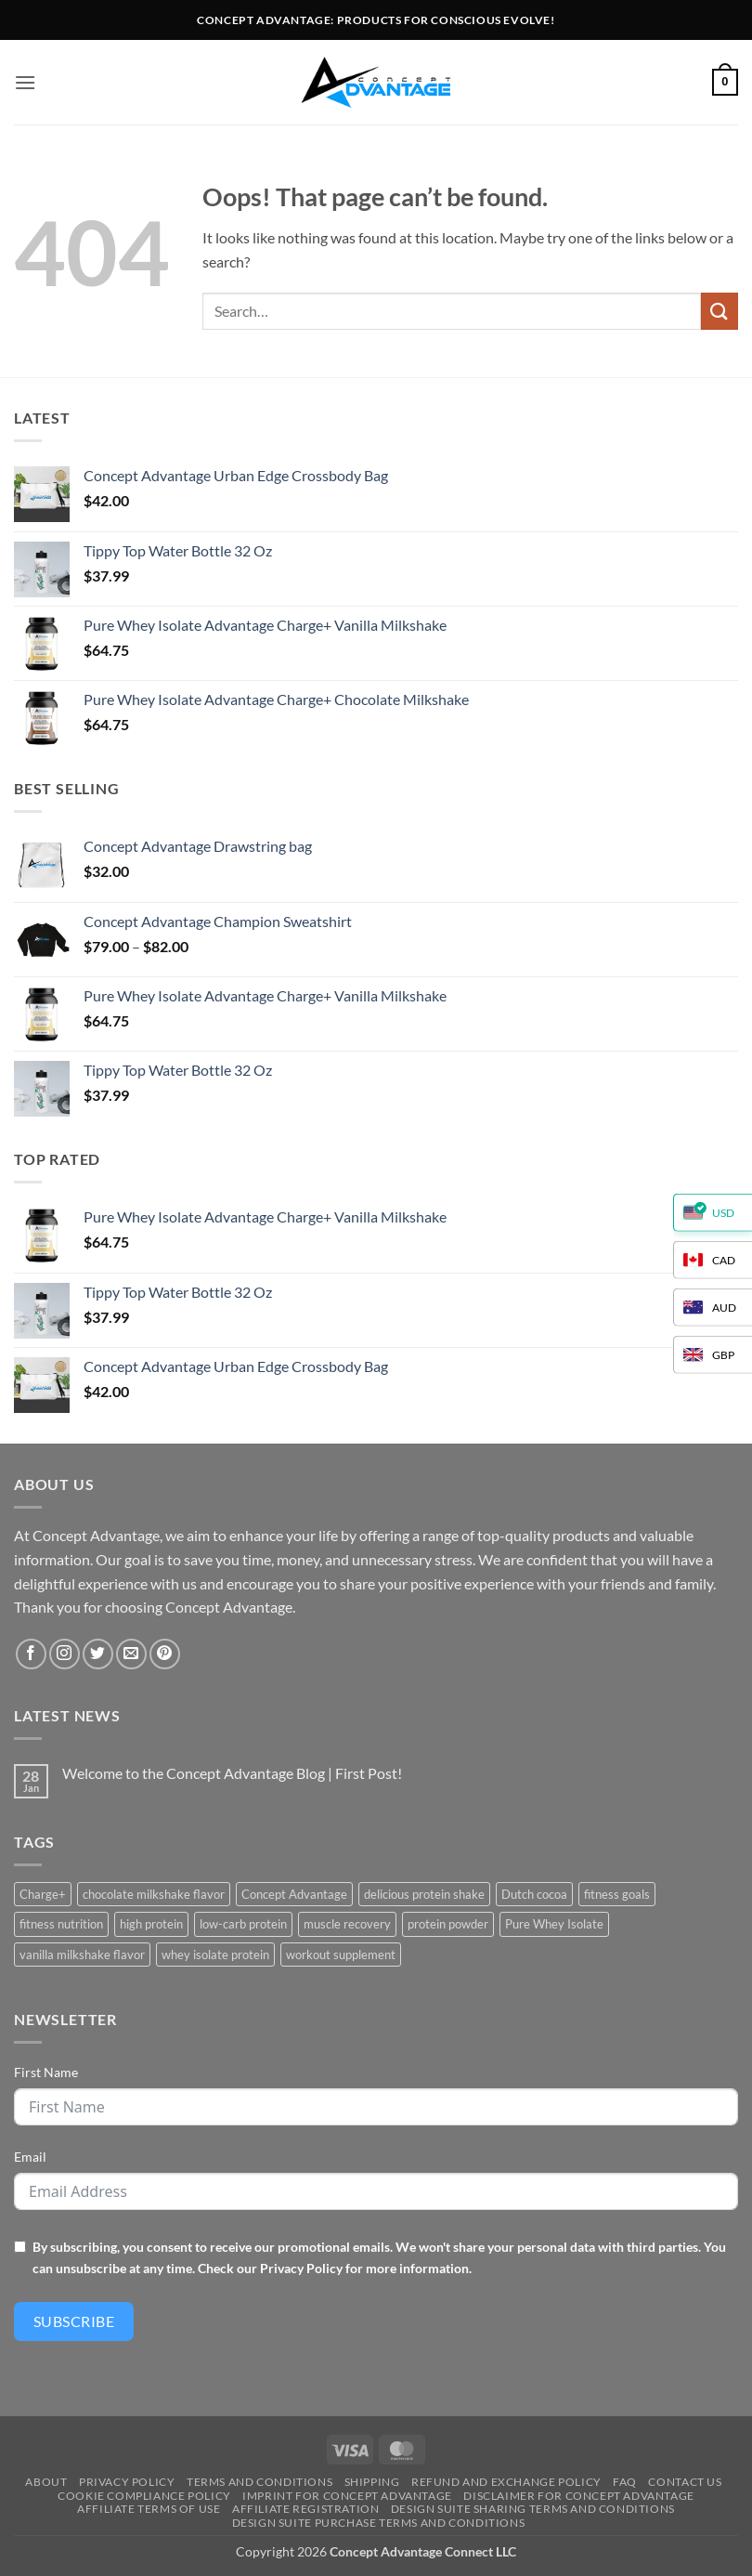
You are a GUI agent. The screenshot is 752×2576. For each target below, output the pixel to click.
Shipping (372, 2482)
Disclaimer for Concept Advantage (578, 2496)
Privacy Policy (301, 2268)
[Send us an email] (131, 1654)
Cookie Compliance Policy (144, 2496)
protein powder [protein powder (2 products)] (448, 1923)
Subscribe (73, 2321)
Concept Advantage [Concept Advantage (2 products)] (294, 1894)
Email (30, 2156)
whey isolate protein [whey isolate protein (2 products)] (215, 1954)
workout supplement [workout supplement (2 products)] (340, 1954)
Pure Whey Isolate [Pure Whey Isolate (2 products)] (554, 1923)
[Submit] (719, 311)
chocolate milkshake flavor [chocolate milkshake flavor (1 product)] (154, 1894)
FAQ (625, 2482)
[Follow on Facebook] (31, 1654)
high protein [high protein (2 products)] (151, 1923)
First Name (46, 2072)
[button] (25, 82)
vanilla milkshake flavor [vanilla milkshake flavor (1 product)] (82, 1954)
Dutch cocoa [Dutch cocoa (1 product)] (534, 1894)
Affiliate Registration (305, 2509)
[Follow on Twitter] (98, 1654)
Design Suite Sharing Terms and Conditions (533, 2509)
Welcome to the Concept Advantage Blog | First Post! (232, 1773)
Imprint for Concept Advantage (347, 2496)
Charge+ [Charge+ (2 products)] (42, 1894)
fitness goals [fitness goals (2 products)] (617, 1894)
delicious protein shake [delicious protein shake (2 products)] (424, 1894)
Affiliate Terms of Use (148, 2509)
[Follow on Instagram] (64, 1654)
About (46, 2482)
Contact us (684, 2482)
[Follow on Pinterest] (164, 1654)
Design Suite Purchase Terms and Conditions (378, 2523)
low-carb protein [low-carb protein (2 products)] (243, 1923)
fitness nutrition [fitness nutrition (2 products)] (61, 1923)
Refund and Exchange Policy (506, 2482)
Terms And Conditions (259, 2482)
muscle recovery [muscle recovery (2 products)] (347, 1923)
